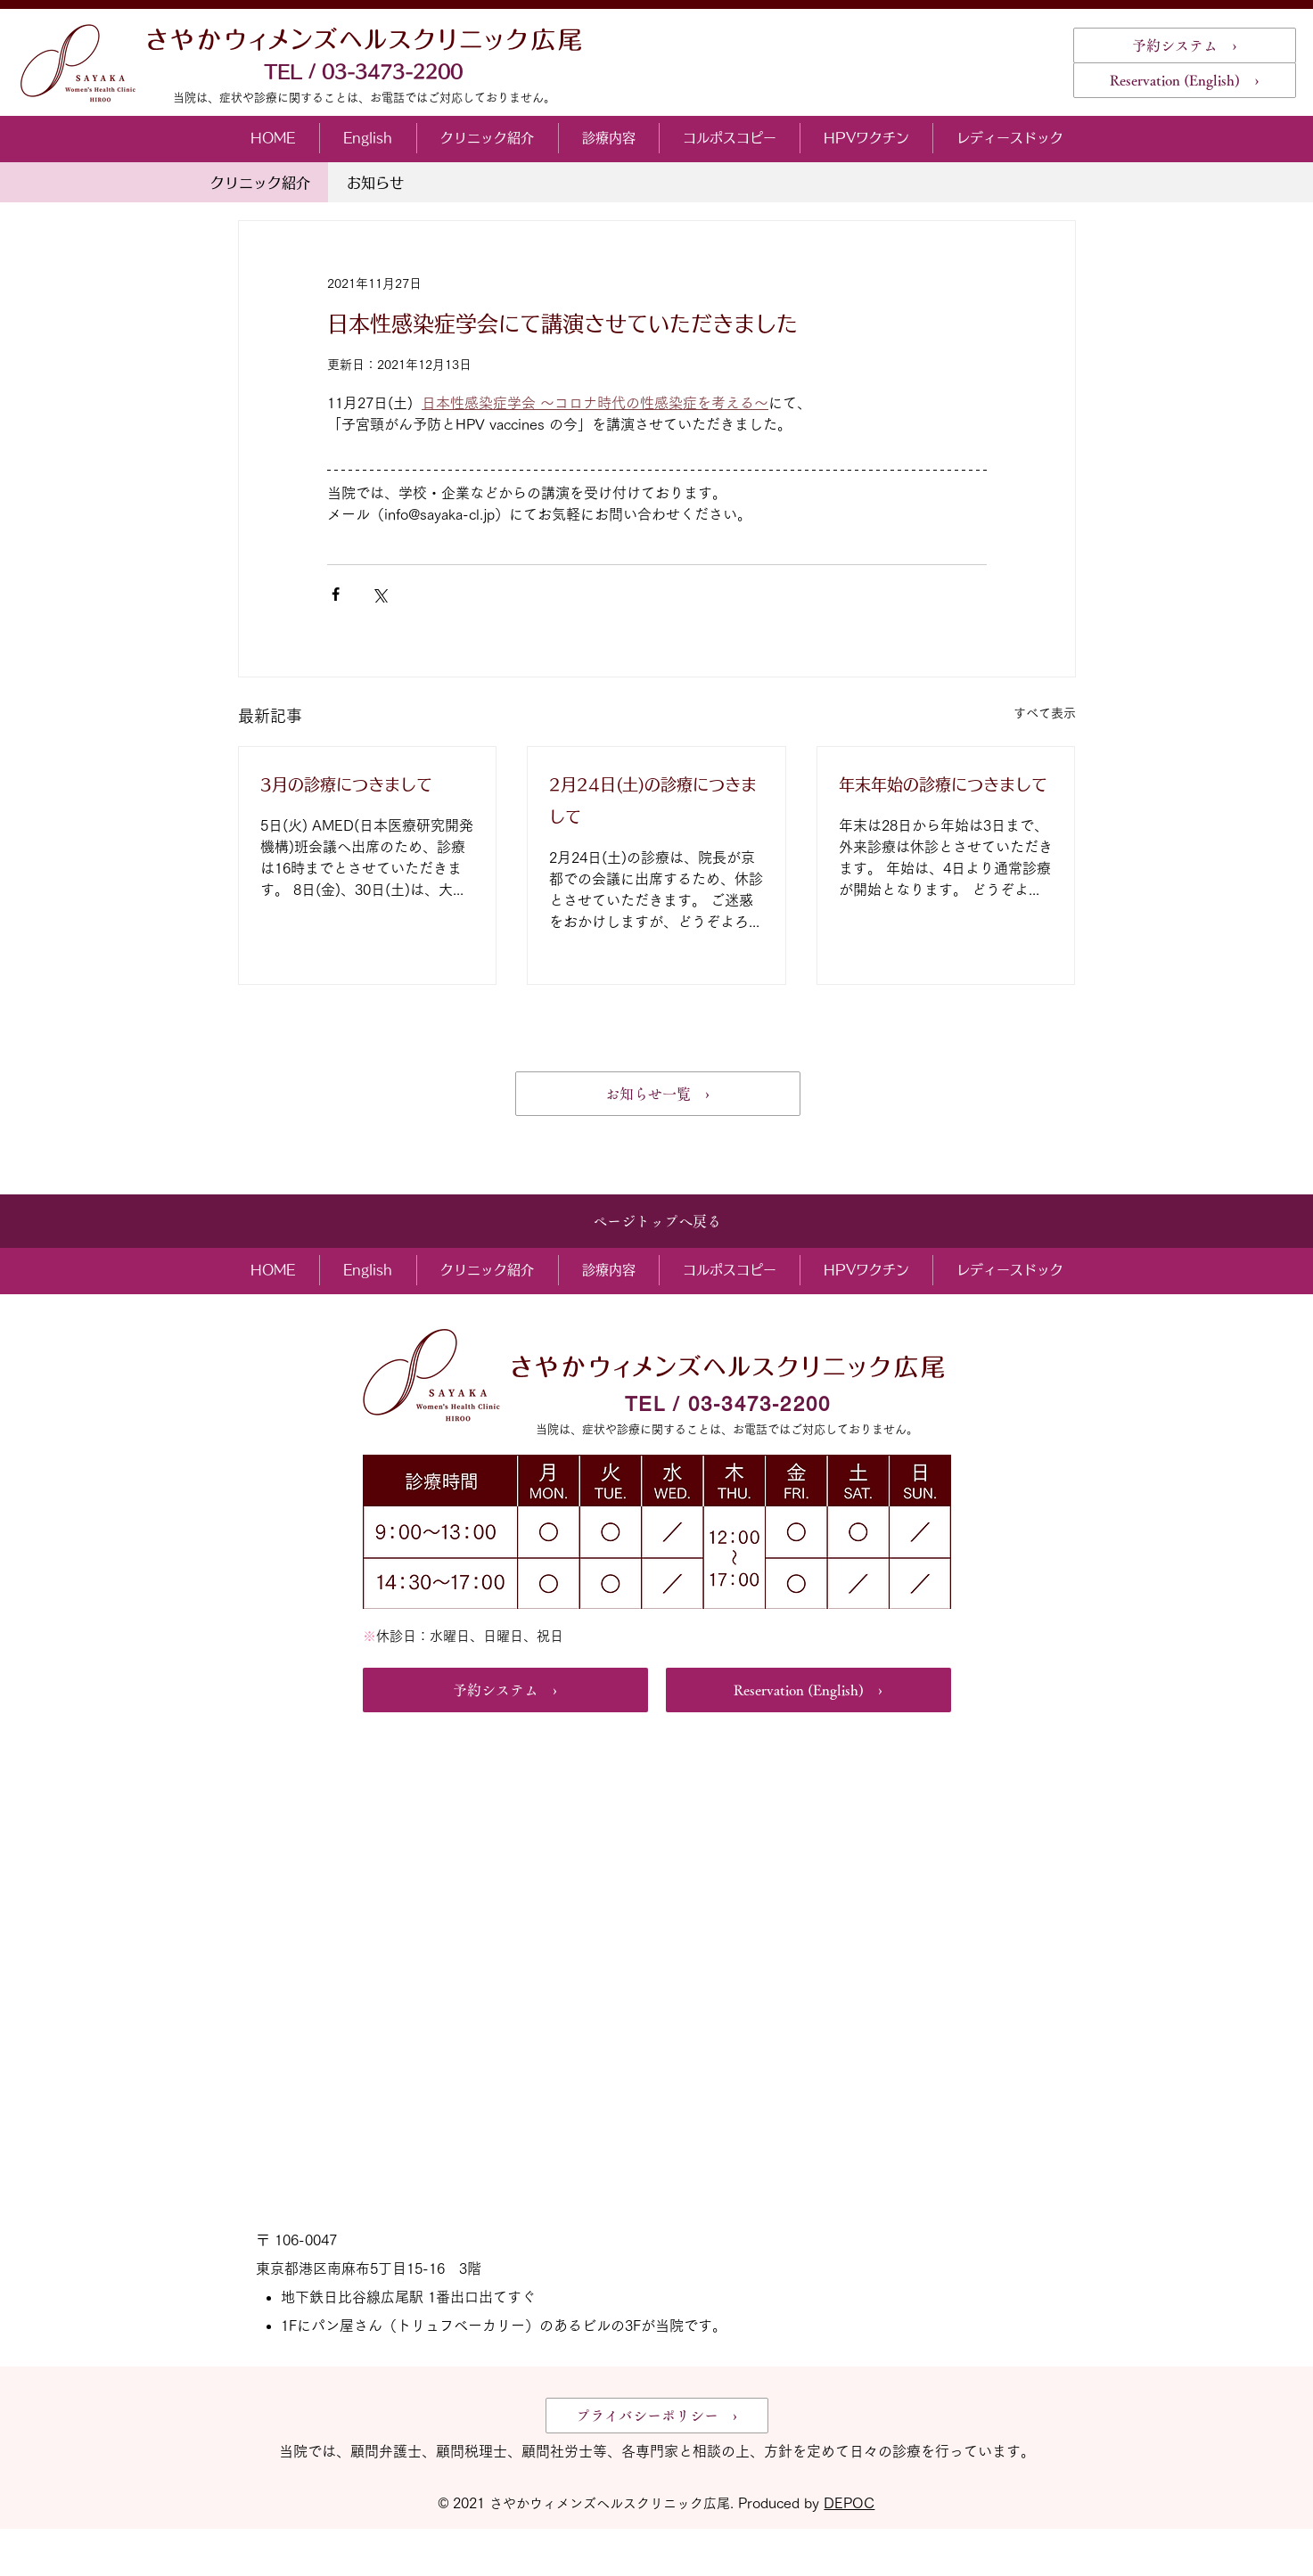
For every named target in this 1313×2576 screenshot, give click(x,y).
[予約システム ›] (1184, 45)
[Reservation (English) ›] (1184, 80)
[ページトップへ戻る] (657, 1221)
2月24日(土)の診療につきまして (653, 800)
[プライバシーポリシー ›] (657, 2415)
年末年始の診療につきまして (943, 784)
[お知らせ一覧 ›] (657, 1093)
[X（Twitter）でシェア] (379, 594)
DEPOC (849, 2503)
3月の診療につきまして (346, 784)
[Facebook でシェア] (335, 594)
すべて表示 (1044, 713)
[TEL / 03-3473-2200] (365, 71)
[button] (487, 138)
